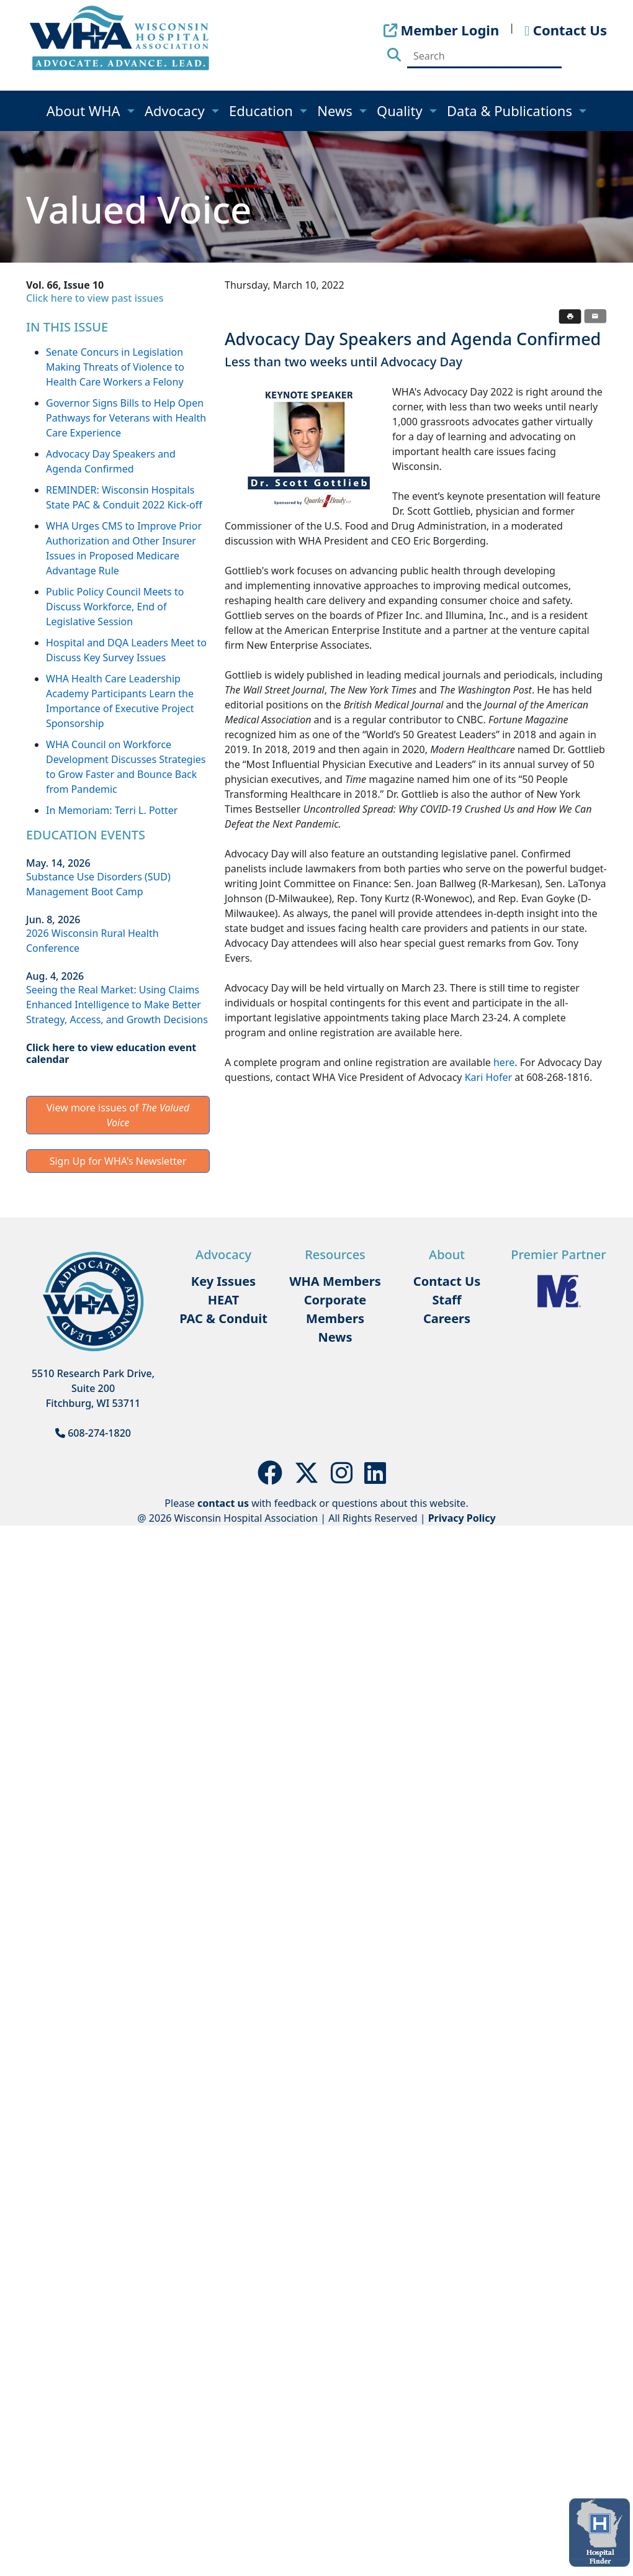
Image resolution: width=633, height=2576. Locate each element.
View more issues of (118, 1115)
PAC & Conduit (223, 1318)
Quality (401, 110)
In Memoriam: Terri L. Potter (111, 810)
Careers (446, 1318)
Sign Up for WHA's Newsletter (118, 1161)
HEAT (223, 1299)
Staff (446, 1299)
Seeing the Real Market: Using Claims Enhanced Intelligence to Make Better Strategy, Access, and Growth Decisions (117, 1004)
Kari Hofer (488, 1077)
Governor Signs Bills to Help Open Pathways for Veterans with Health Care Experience (126, 418)
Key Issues (223, 1281)
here (503, 1062)
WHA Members (335, 1281)
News (336, 110)
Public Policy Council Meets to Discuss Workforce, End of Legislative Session (115, 606)
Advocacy (176, 110)
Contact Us (446, 1281)
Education (263, 110)
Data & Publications (511, 110)
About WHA (85, 110)
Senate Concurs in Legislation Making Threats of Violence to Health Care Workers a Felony (115, 367)
